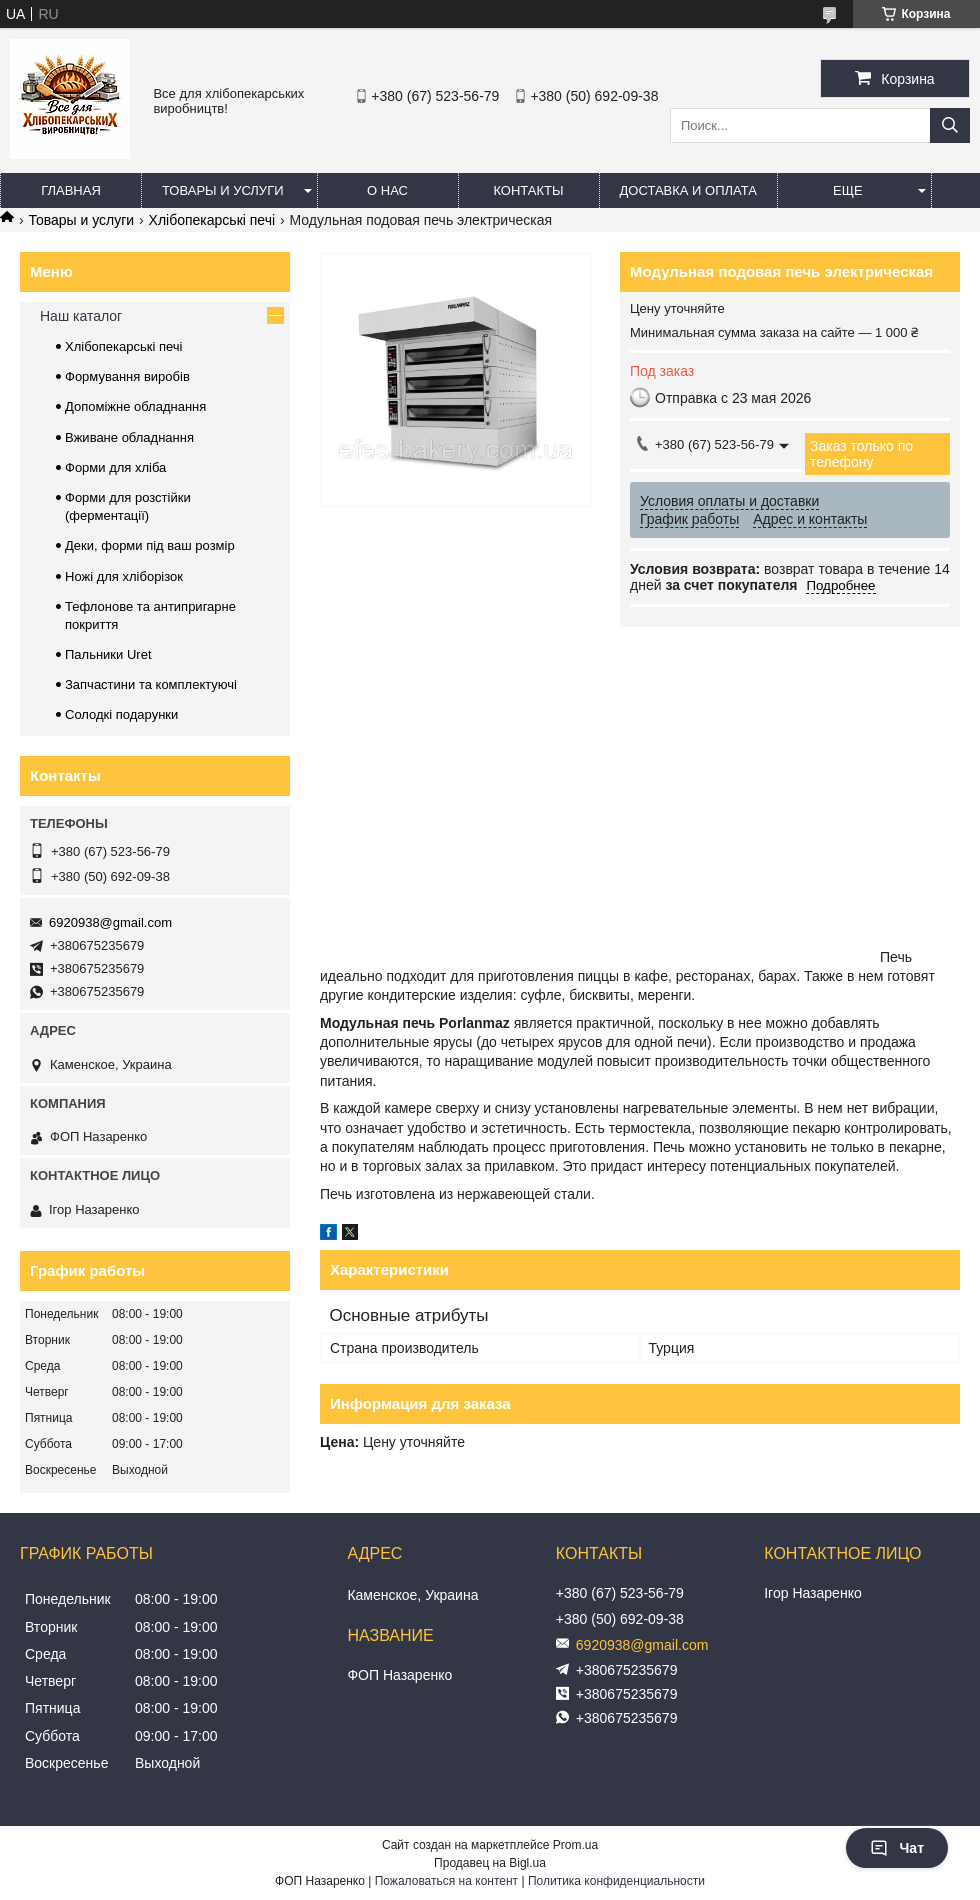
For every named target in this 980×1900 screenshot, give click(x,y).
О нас (387, 190)
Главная (71, 190)
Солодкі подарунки (121, 714)
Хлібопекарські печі (212, 220)
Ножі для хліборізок (124, 576)
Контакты (528, 190)
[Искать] (950, 125)
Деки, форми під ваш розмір (150, 545)
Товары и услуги (223, 190)
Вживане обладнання (129, 437)
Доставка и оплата (688, 190)
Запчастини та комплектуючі (151, 684)
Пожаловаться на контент (446, 1881)
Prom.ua (575, 1845)
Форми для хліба (115, 467)
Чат (897, 1848)
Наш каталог (81, 316)
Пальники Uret (108, 654)
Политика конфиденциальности (616, 1881)
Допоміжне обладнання (135, 406)
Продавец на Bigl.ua (490, 1863)
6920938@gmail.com (110, 922)
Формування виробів (127, 376)
